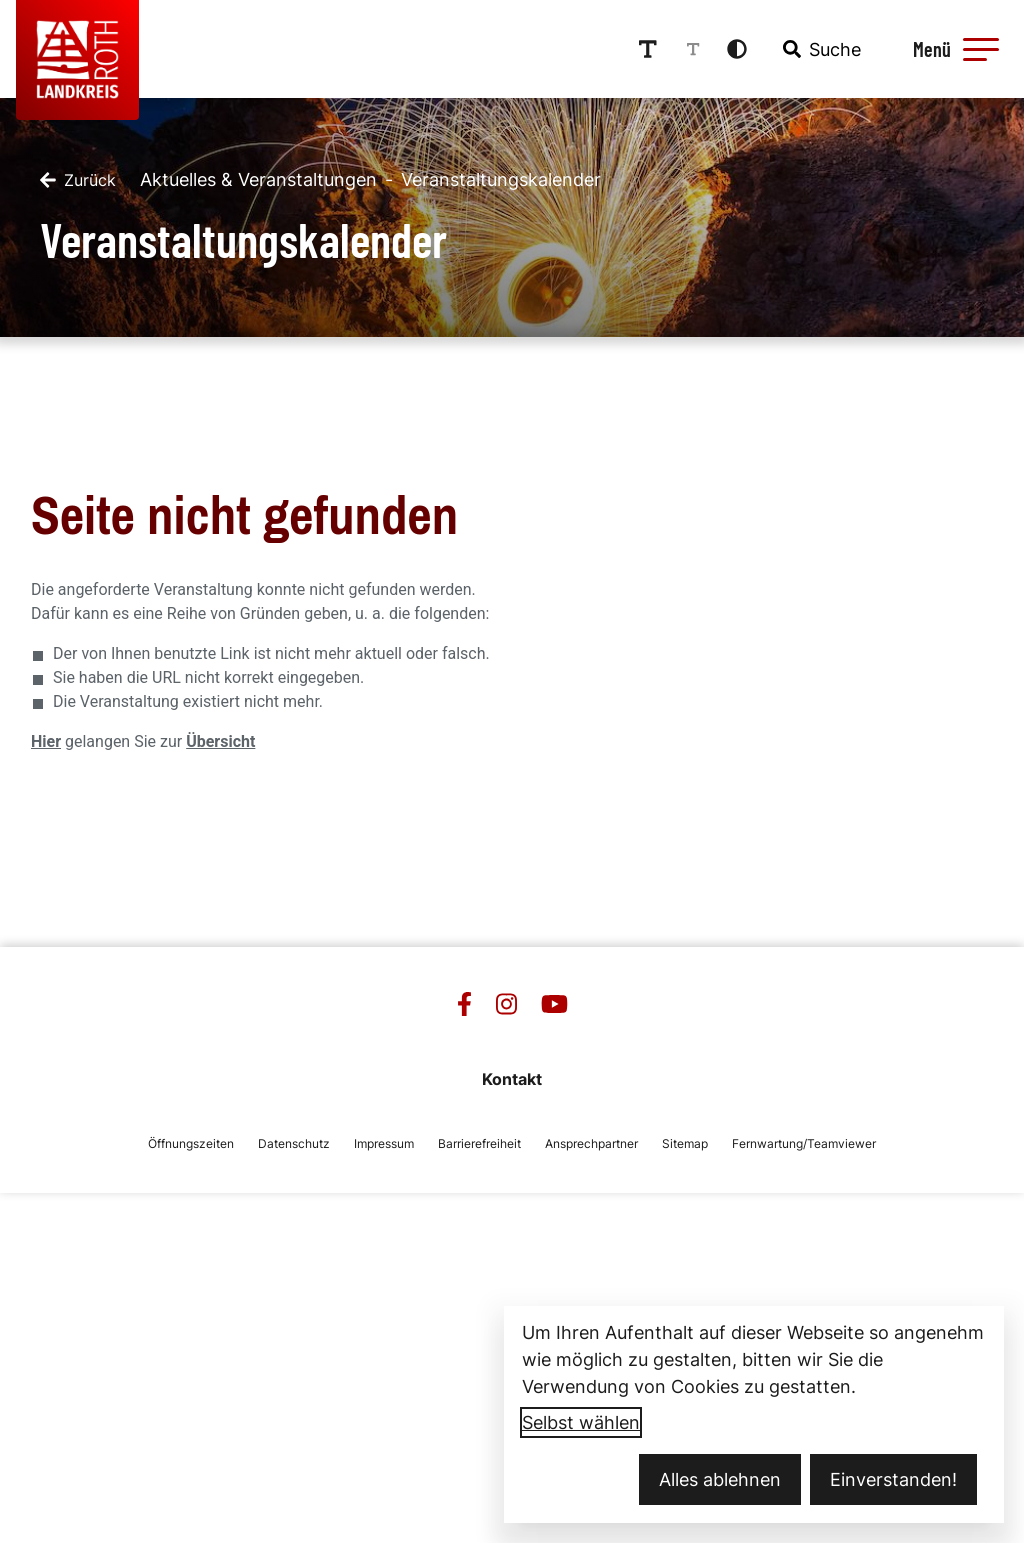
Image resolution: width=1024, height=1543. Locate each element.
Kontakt (512, 1079)
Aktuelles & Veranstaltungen (258, 179)
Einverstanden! (893, 1479)
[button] (981, 49)
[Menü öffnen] (953, 49)
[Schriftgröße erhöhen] (648, 49)
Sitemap (685, 1143)
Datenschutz (294, 1143)
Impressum (384, 1143)
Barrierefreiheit (479, 1143)
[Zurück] (78, 180)
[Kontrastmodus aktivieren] (737, 49)
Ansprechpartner (591, 1143)
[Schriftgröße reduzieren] (693, 49)
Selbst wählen (581, 1422)
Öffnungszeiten (191, 1143)
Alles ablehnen (720, 1479)
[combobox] (820, 49)
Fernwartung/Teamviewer (804, 1143)
